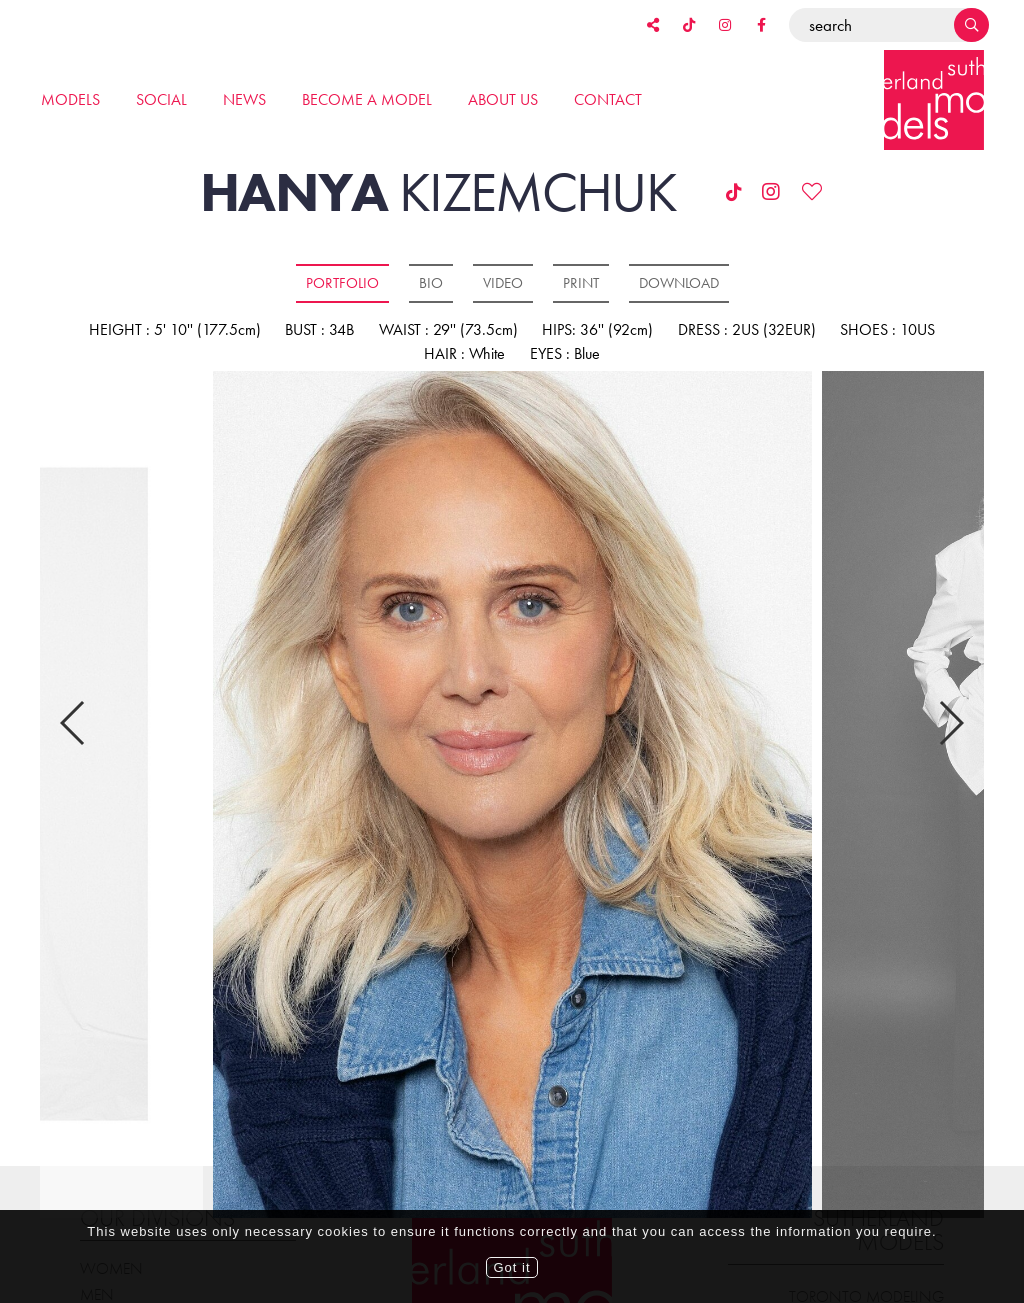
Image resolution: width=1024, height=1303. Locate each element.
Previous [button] (73, 706)
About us (503, 99)
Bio (431, 283)
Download (679, 283)
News (244, 99)
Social (161, 99)
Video (503, 283)
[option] (512, 796)
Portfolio (342, 283)
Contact (608, 99)
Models (70, 99)
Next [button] (950, 706)
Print (581, 283)
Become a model (367, 99)
